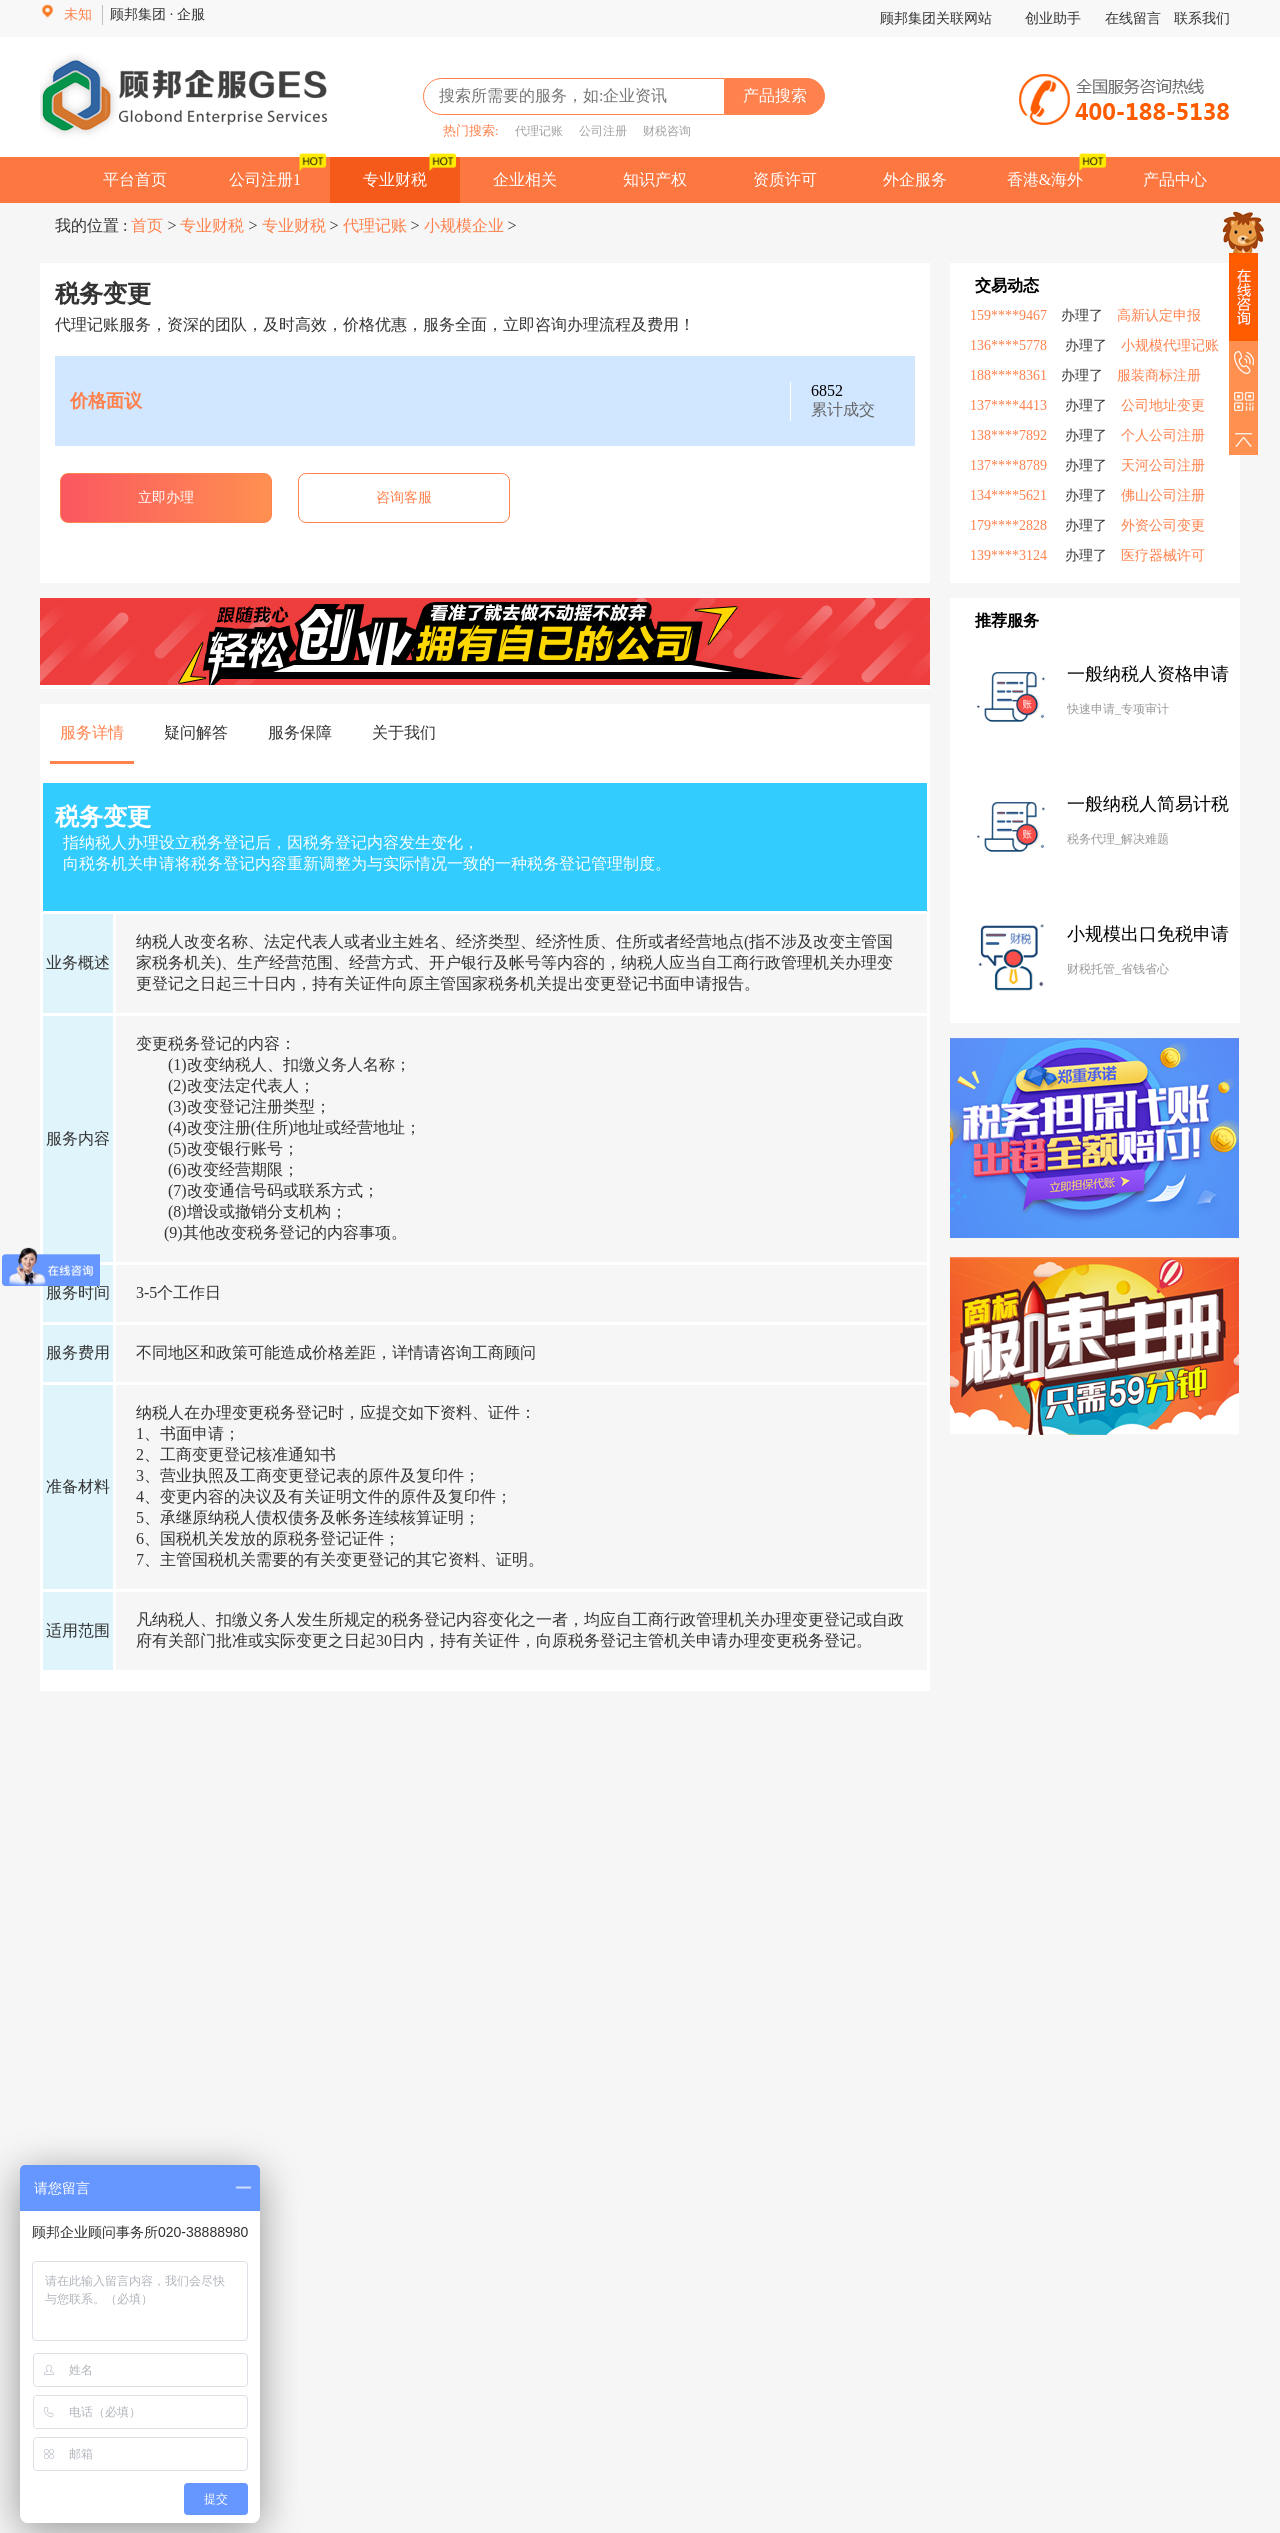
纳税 (152, 941)
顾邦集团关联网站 (936, 18)
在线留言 (1133, 18)
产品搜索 (775, 95)
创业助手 (1055, 18)
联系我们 (1202, 18)
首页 (149, 225)
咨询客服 (404, 497)
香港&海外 (1045, 179)
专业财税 (395, 179)
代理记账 (533, 131)
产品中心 (1175, 179)
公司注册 (597, 131)
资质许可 (785, 179)
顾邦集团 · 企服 (157, 14)
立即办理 (166, 497)
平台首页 (135, 179)
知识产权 (655, 179)
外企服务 (915, 179)
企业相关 (525, 179)
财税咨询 (661, 131)
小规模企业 (464, 225)
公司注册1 (265, 179)
